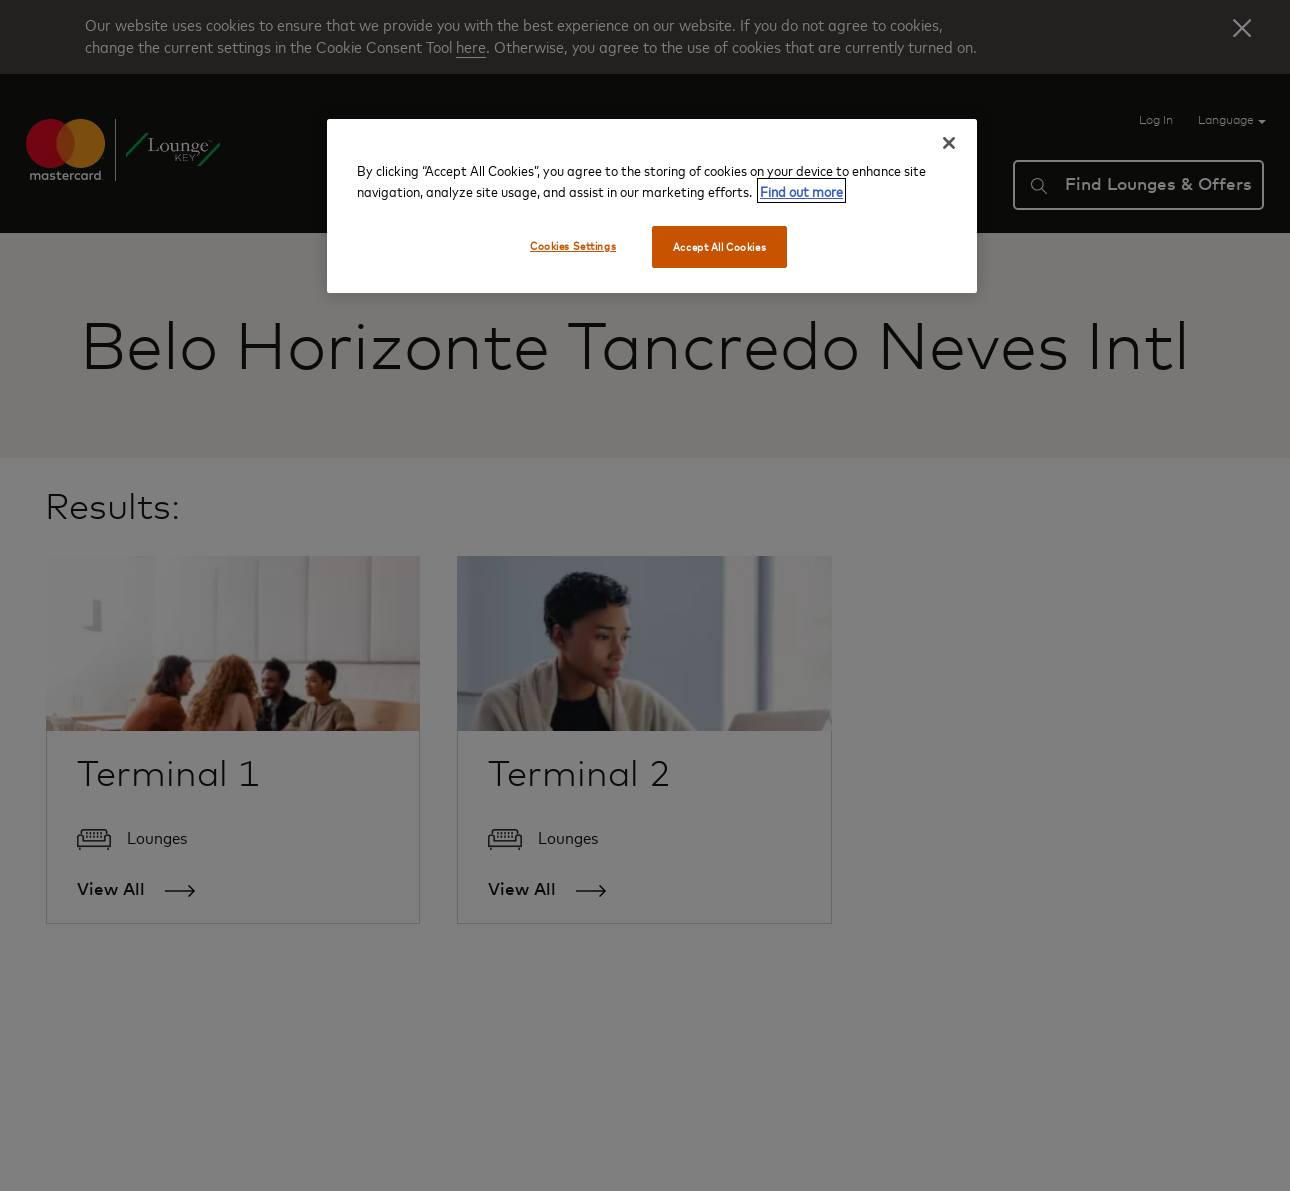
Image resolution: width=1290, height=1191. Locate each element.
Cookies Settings (573, 245)
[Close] (949, 143)
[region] (652, 206)
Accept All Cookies (719, 246)
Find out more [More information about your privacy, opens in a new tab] (801, 190)
